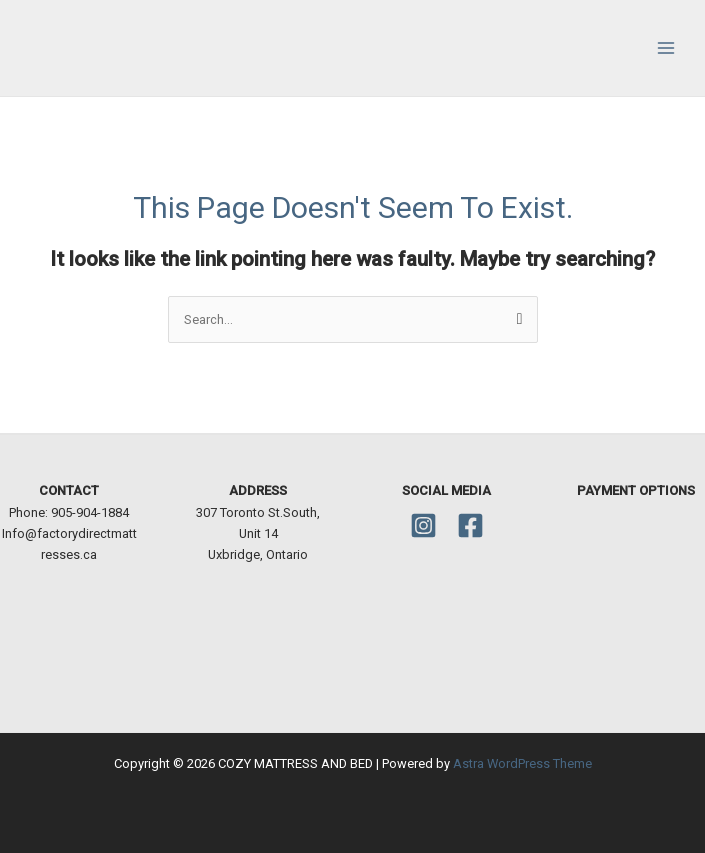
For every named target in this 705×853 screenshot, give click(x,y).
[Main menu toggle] (666, 48)
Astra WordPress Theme (522, 763)
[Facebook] (470, 525)
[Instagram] (423, 525)
